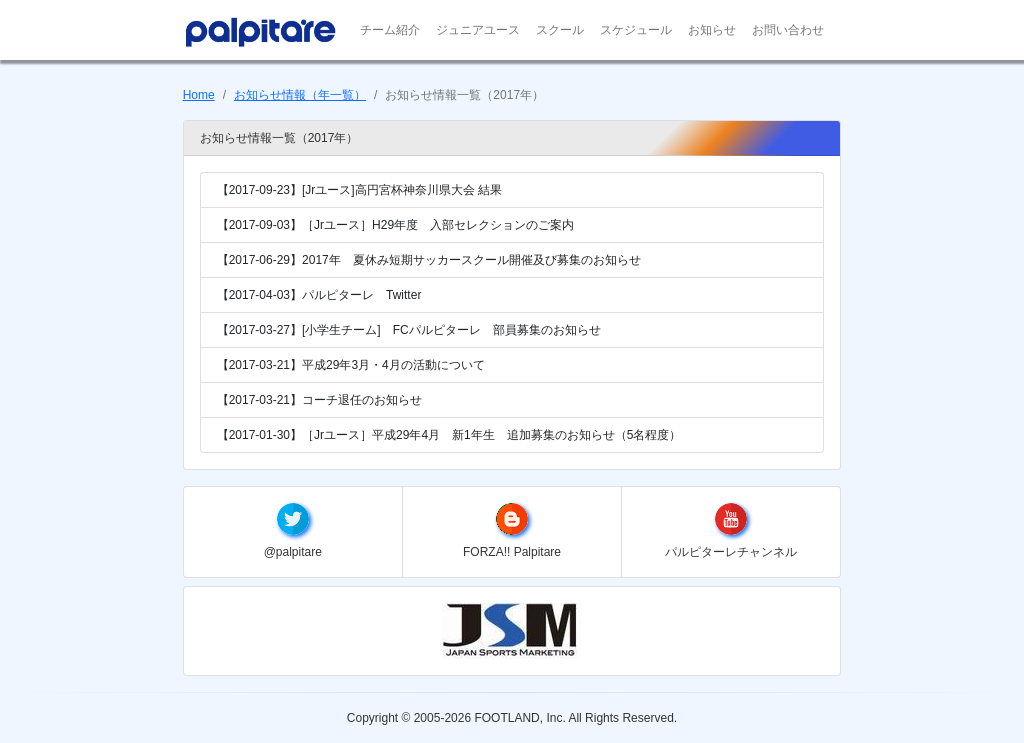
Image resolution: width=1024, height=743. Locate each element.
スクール (560, 30)
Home (199, 95)
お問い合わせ (788, 30)
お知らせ (712, 30)
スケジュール (636, 30)
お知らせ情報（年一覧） (300, 95)
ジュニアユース (478, 30)
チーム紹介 (390, 30)
